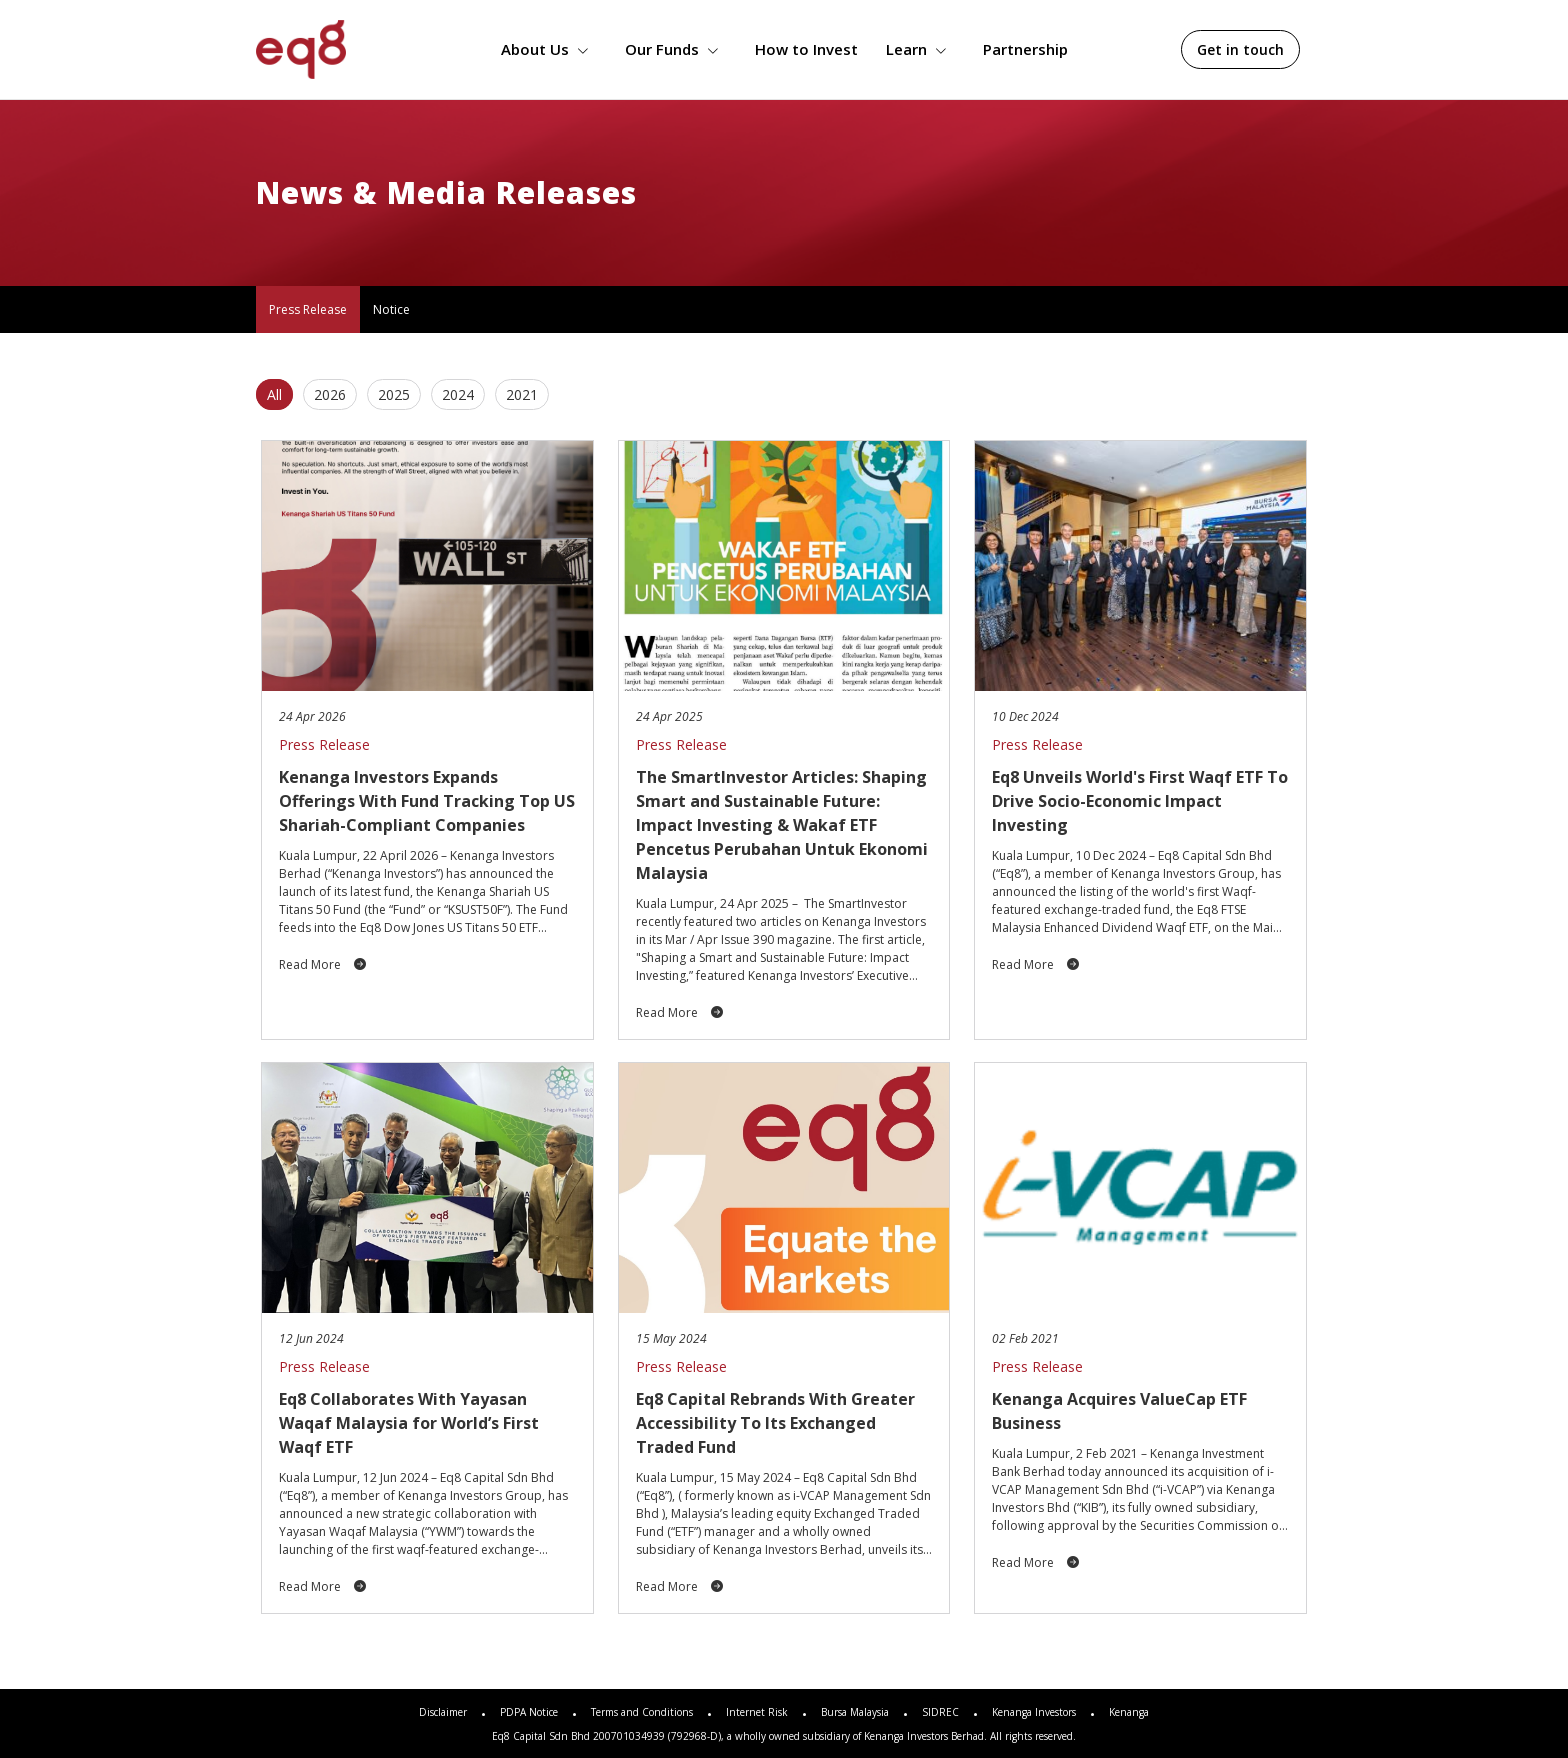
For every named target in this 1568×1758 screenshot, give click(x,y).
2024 (458, 394)
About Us (549, 49)
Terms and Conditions (642, 1712)
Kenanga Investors (1034, 1712)
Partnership (1025, 49)
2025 (394, 394)
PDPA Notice (529, 1712)
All (274, 394)
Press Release (308, 309)
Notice (391, 309)
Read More (322, 964)
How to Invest (806, 49)
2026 (330, 394)
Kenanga (1129, 1712)
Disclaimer (443, 1712)
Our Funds (676, 49)
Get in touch (1240, 49)
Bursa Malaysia (855, 1712)
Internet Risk (757, 1712)
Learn (920, 49)
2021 (522, 394)
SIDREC (940, 1712)
